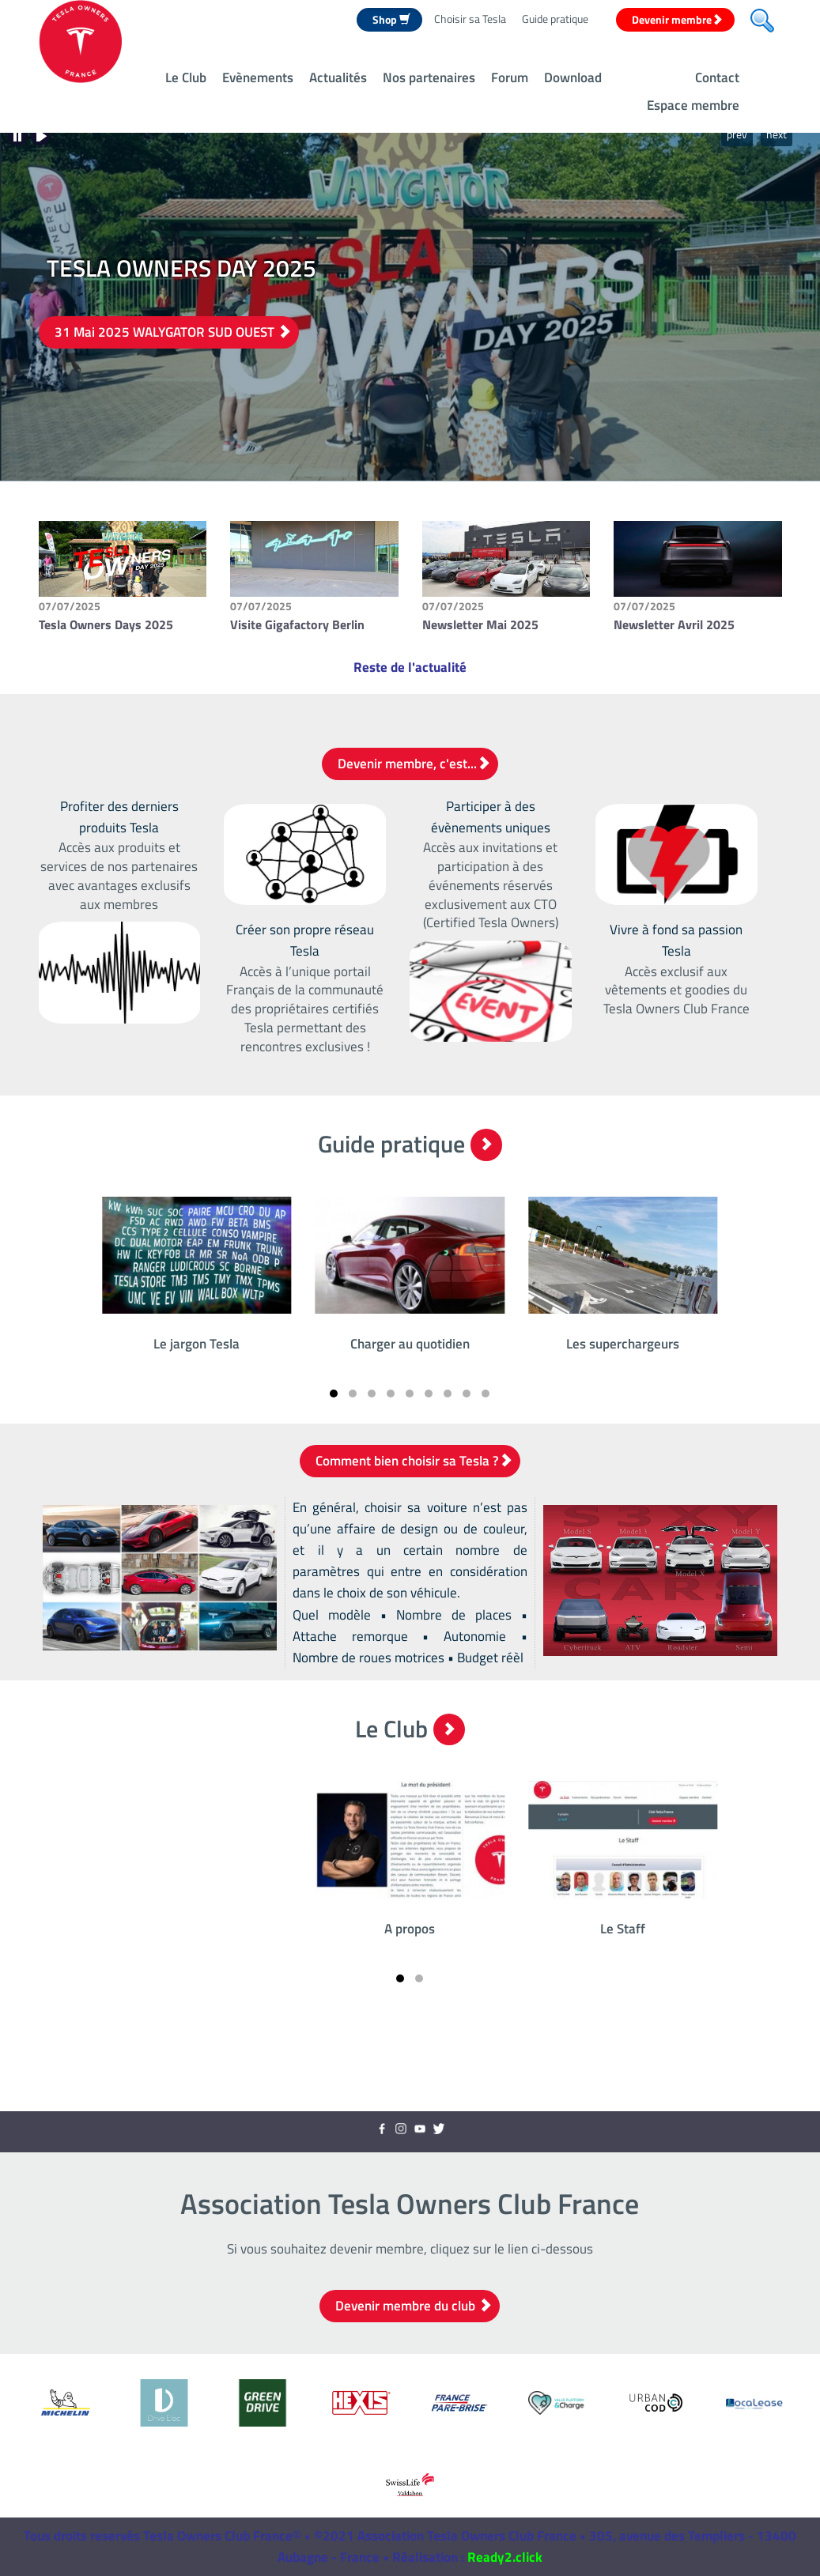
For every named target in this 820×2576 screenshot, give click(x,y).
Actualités (338, 77)
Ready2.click (504, 2557)
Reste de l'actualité (410, 667)
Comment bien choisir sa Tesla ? (414, 1460)
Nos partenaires (429, 77)
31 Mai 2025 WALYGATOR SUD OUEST (173, 332)
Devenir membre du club (413, 2305)
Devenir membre (677, 19)
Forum (509, 77)
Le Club (185, 77)
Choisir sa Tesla (470, 18)
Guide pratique (555, 18)
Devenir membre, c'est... (414, 763)
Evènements (257, 77)
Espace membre (693, 105)
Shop (391, 19)
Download (573, 77)
